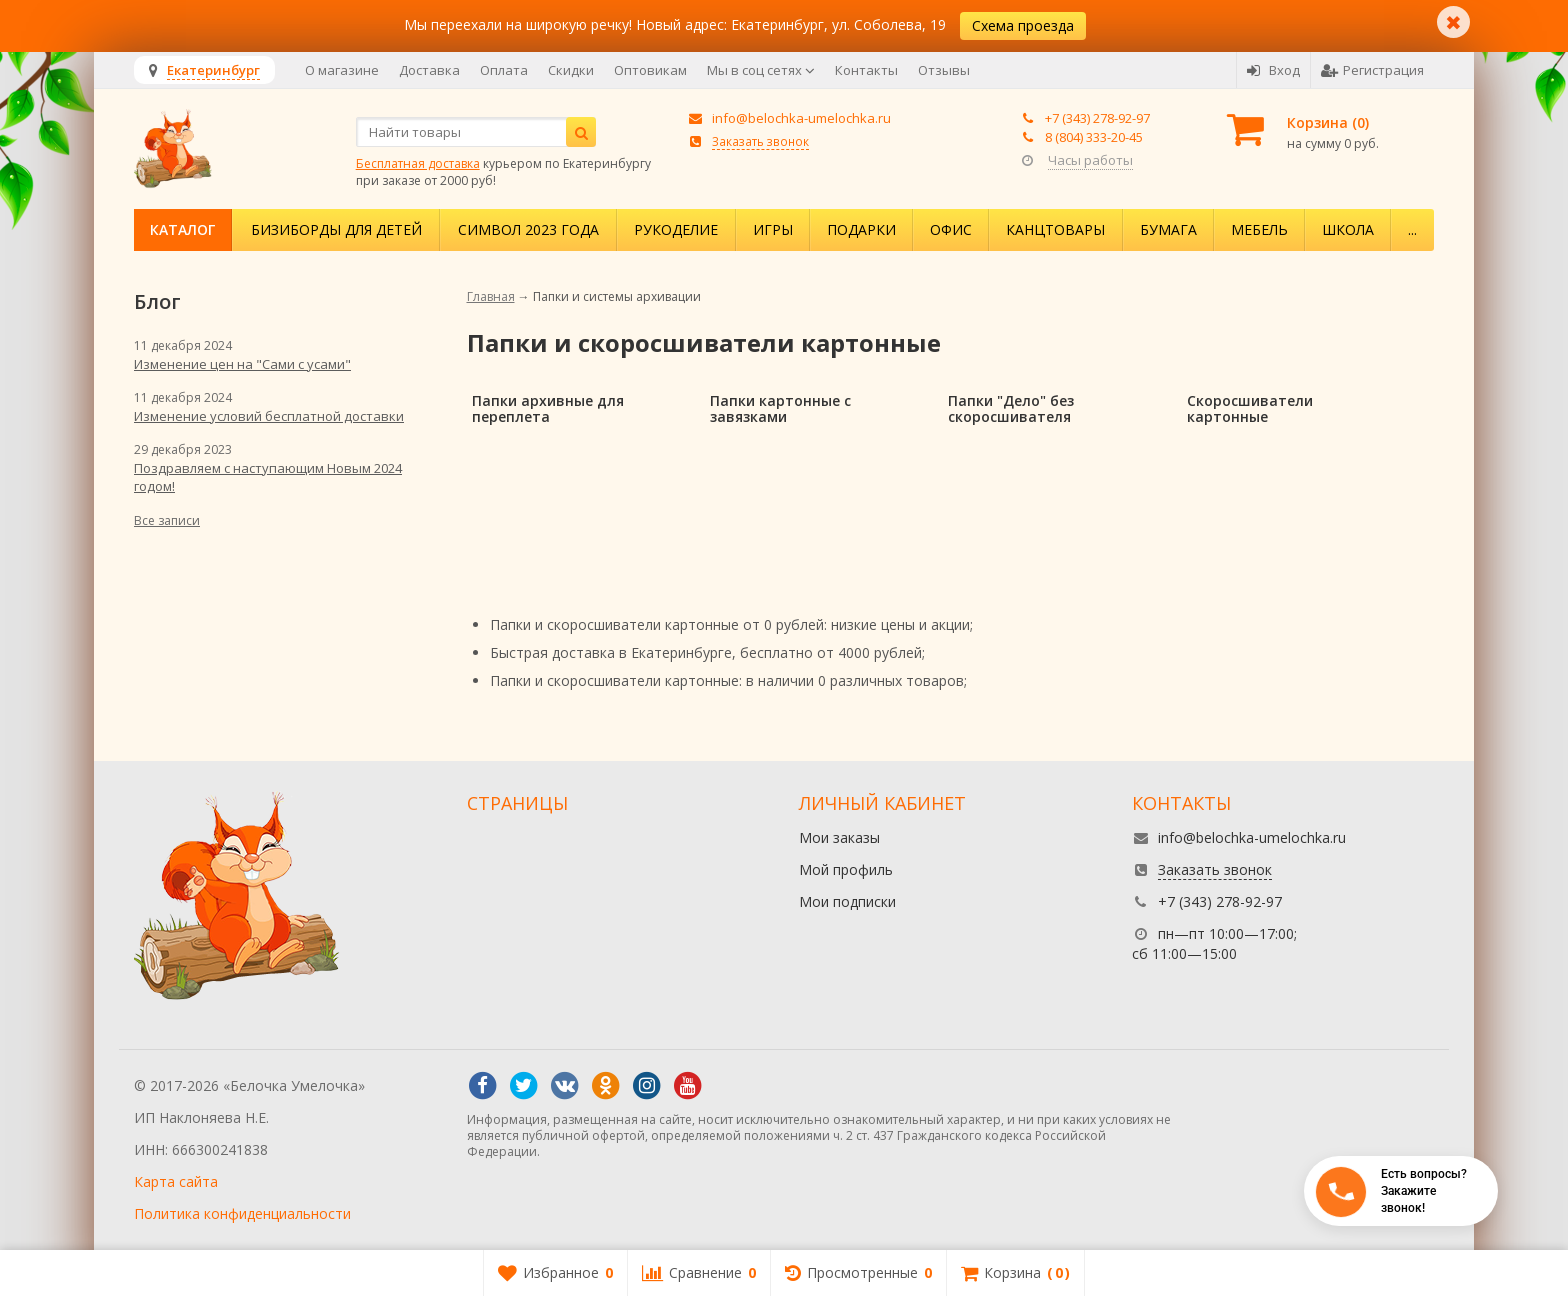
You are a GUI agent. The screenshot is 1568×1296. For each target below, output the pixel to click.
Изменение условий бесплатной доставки (269, 416)
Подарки (861, 229)
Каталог (182, 229)
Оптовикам (650, 70)
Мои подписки (847, 901)
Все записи (167, 520)
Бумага (1168, 229)
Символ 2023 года (528, 229)
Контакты (866, 70)
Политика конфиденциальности (242, 1213)
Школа (1348, 229)
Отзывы (944, 70)
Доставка (429, 70)
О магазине (342, 70)
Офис (951, 229)
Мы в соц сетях (761, 70)
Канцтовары (1055, 229)
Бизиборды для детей (336, 229)
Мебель (1259, 229)
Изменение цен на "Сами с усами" (242, 364)
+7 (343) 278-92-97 (1097, 118)
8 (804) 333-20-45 (1094, 137)
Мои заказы (839, 837)
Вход (1273, 70)
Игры (773, 229)
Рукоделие (676, 229)
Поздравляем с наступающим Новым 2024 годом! (268, 477)
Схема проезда (1023, 25)
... (1412, 229)
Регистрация (1372, 70)
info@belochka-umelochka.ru (801, 118)
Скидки (571, 70)
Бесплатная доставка (418, 163)
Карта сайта (176, 1181)
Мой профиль (846, 869)
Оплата (504, 70)
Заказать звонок (760, 141)
